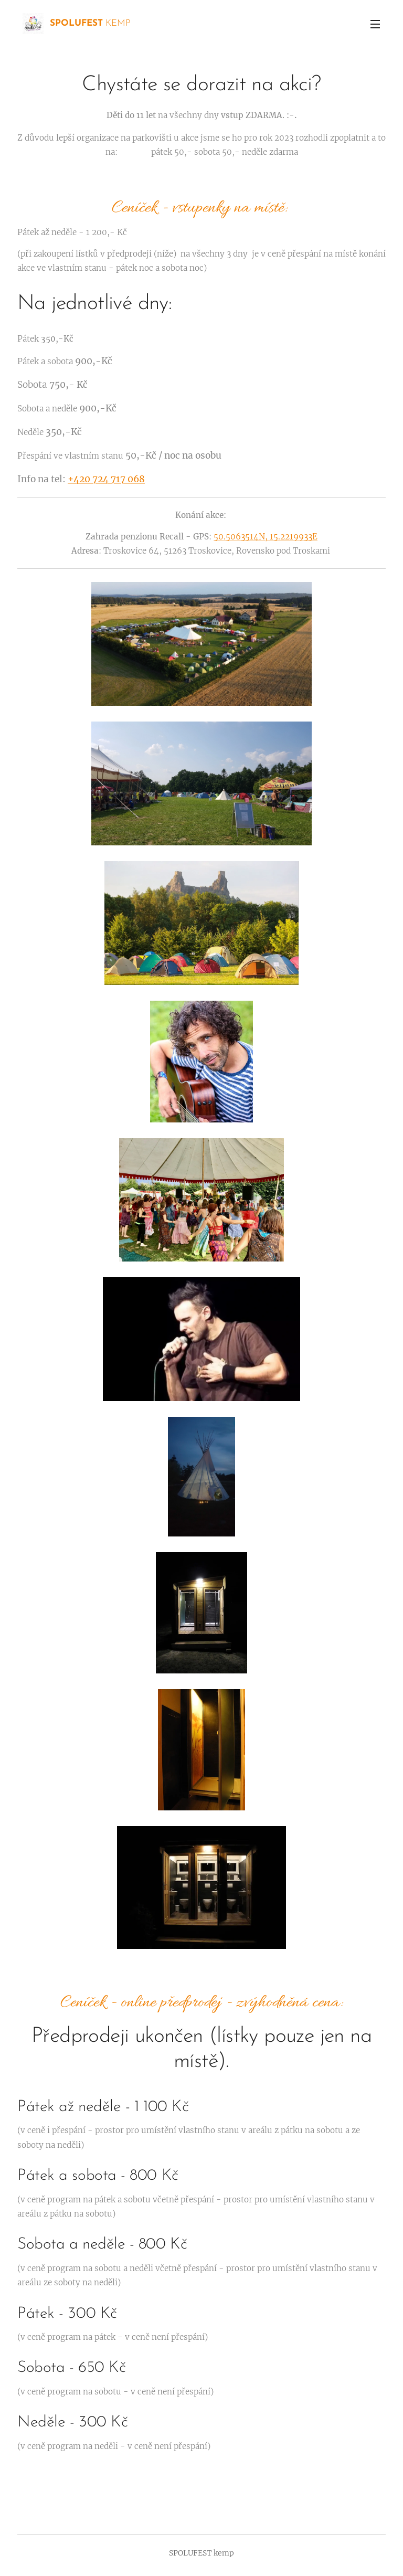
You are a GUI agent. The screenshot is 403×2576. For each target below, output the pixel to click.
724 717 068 (118, 479)
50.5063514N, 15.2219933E (265, 537)
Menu (375, 24)
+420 (80, 479)
